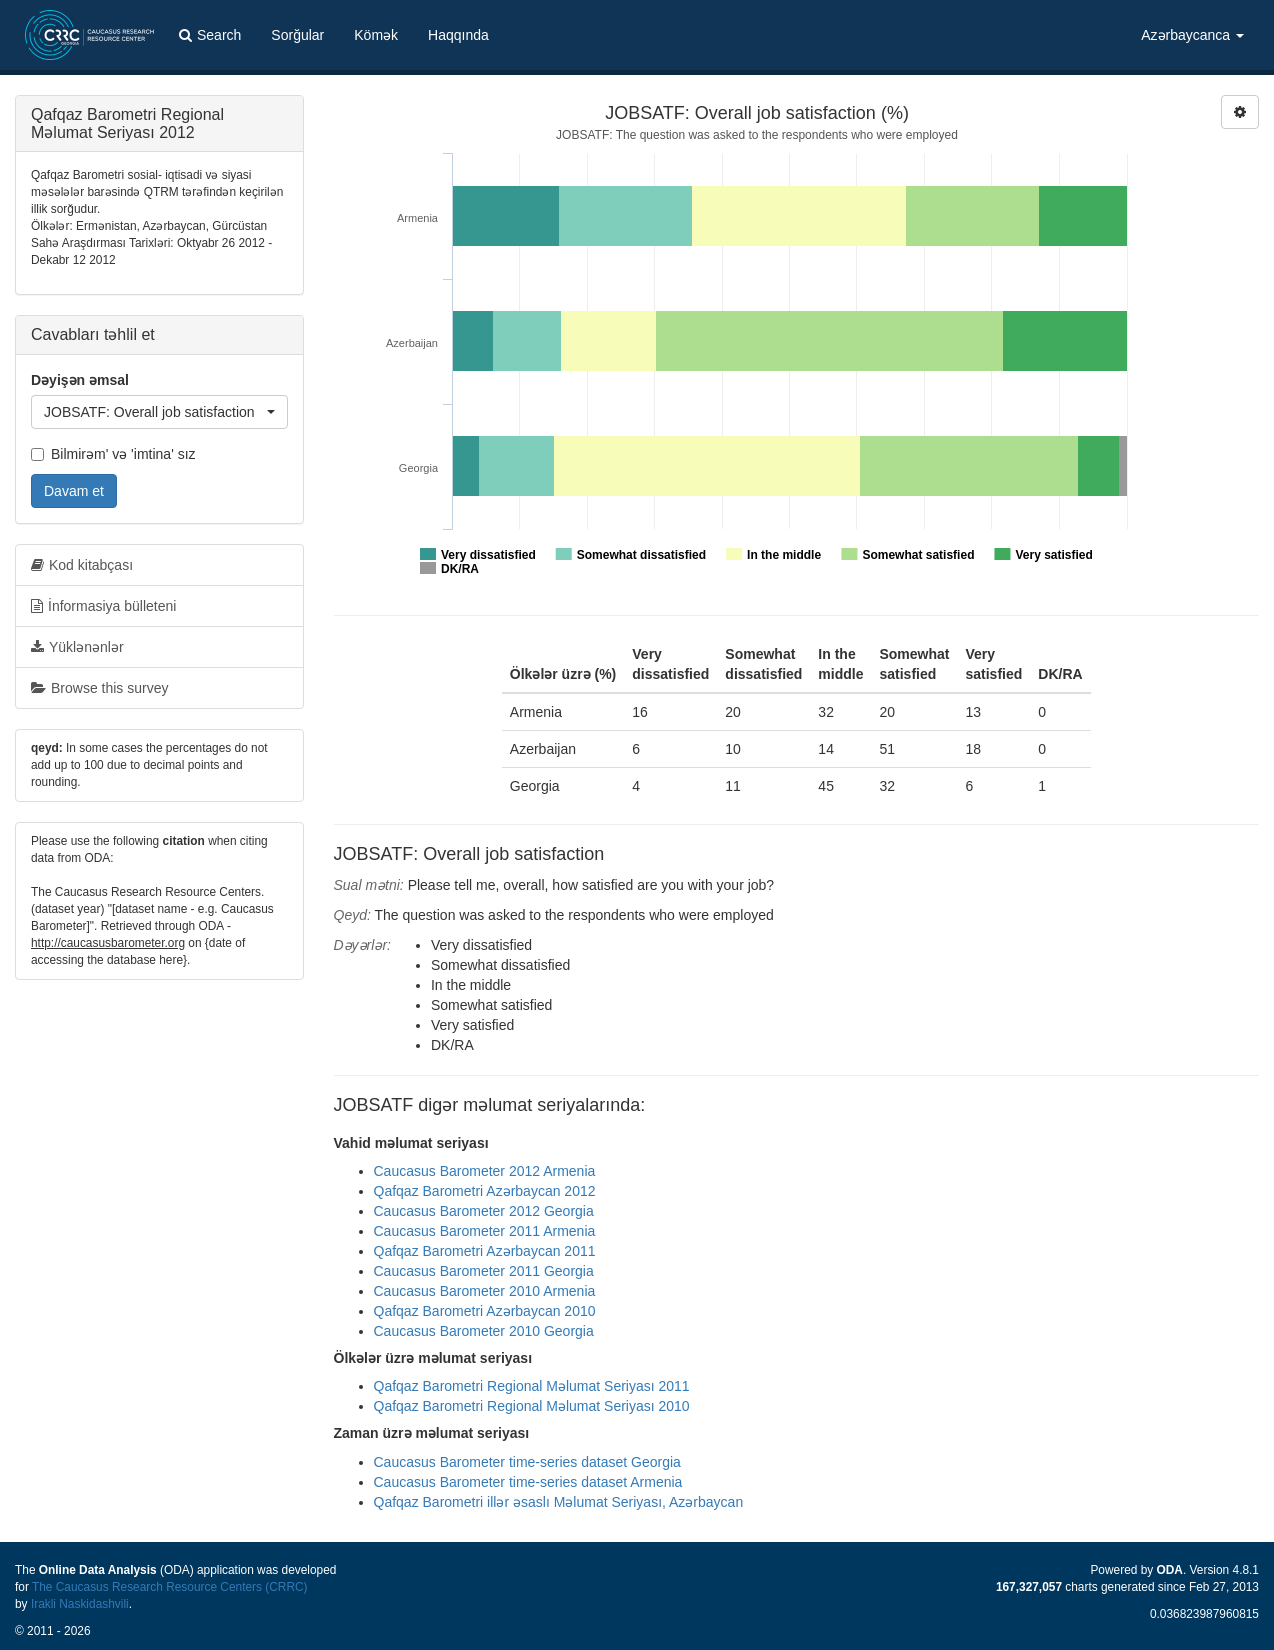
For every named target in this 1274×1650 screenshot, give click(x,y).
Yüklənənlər (77, 647)
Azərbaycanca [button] (1192, 35)
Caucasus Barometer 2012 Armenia (485, 1171)
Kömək (376, 35)
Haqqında (458, 35)
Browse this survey (99, 688)
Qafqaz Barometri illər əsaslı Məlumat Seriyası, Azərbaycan (559, 1502)
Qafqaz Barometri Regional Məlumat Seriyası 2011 (532, 1386)
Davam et (74, 491)
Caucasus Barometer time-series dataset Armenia (528, 1482)
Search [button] (210, 35)
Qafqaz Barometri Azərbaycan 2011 (485, 1251)
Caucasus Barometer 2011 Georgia (484, 1271)
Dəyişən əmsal (80, 380)
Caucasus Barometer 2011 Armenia (485, 1231)
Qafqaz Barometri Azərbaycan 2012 (485, 1191)
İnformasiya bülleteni (103, 606)
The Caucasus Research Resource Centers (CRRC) (170, 1587)
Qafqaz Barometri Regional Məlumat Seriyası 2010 (532, 1406)
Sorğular (297, 35)
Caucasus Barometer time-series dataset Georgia (527, 1462)
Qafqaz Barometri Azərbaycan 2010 (485, 1311)
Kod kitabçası (82, 565)
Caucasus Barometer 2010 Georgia (484, 1331)
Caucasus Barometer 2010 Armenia (485, 1291)
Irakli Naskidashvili (80, 1604)
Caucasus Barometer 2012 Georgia (484, 1211)
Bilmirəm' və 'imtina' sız (113, 454)
